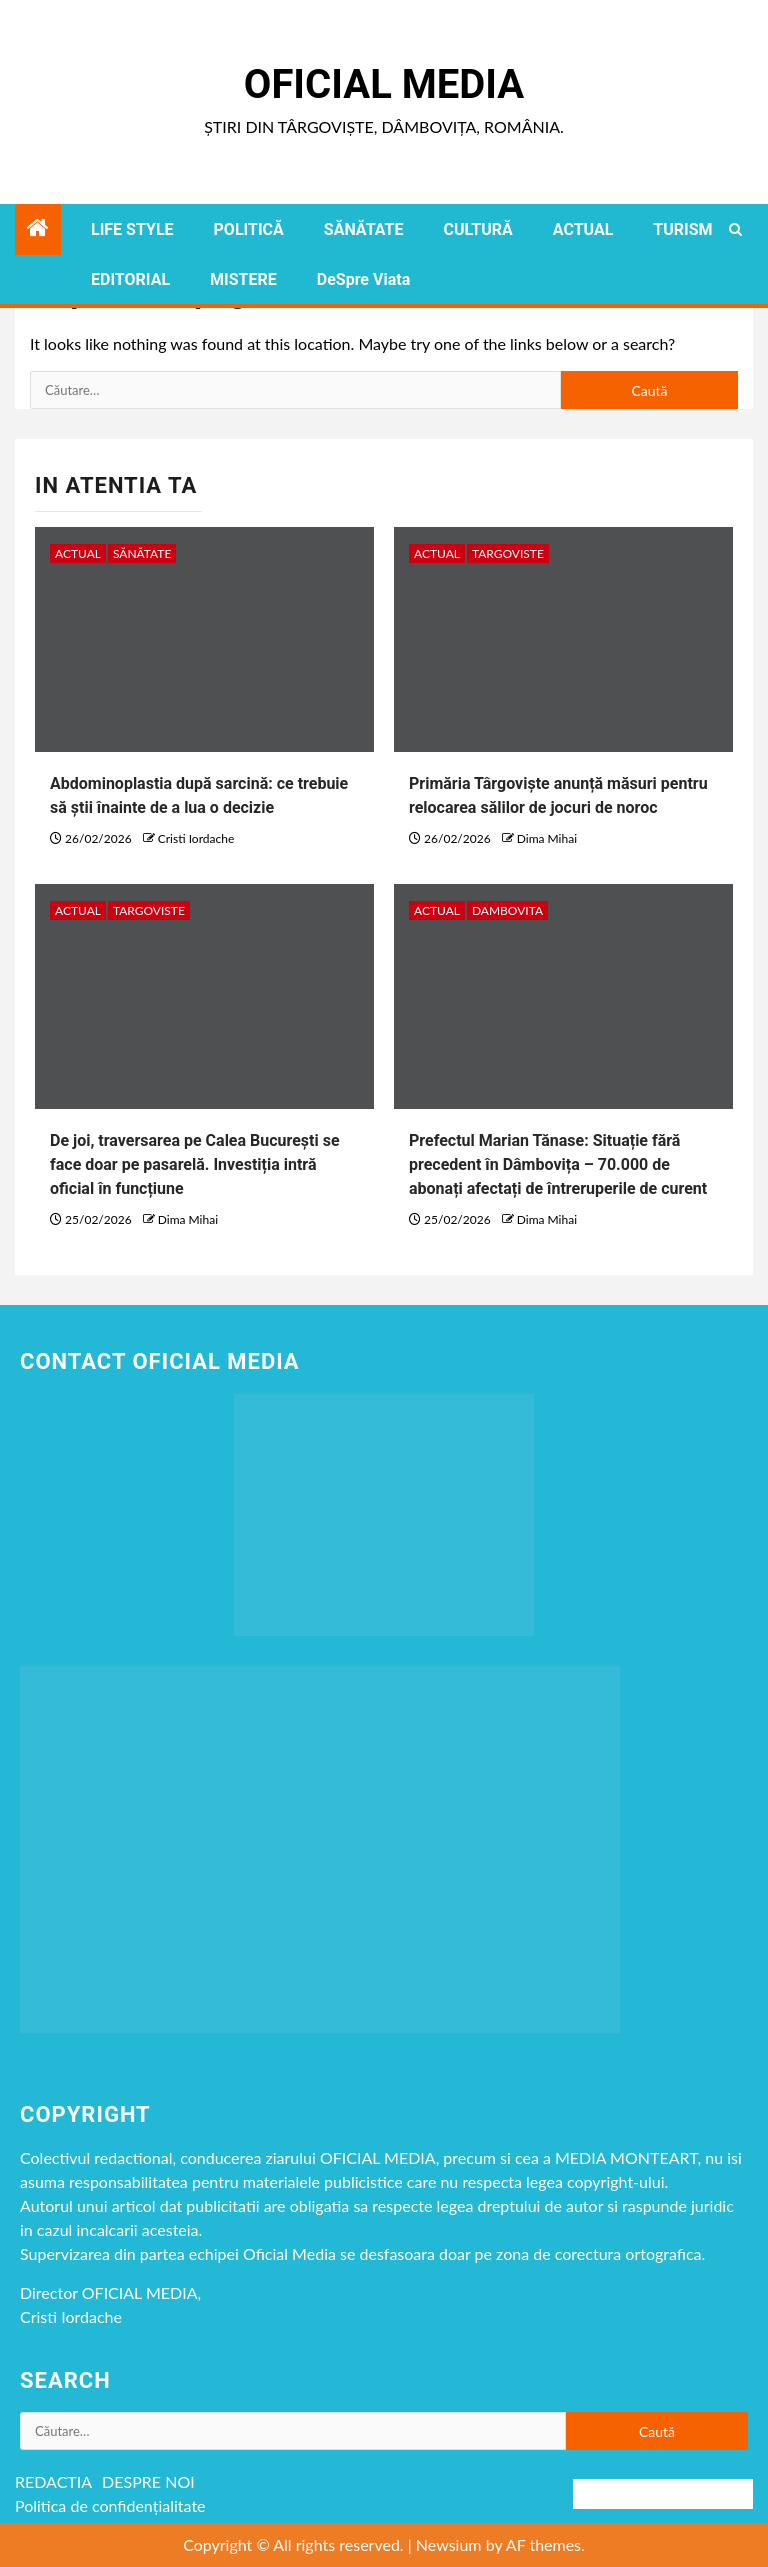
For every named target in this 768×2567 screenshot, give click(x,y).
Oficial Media (384, 84)
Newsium (449, 2544)
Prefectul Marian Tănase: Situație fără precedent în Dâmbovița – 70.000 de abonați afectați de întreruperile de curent (558, 1164)
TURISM (682, 229)
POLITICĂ (249, 229)
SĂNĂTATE (364, 229)
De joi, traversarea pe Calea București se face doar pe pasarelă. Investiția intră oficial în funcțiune (195, 1164)
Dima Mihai (547, 838)
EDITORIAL (130, 279)
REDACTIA (53, 2481)
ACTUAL (583, 229)
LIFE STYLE (132, 229)
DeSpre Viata (363, 279)
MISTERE (243, 279)
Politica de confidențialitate (110, 2505)
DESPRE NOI (148, 2481)
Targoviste (508, 553)
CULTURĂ (477, 229)
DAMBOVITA (507, 910)
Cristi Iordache (196, 838)
